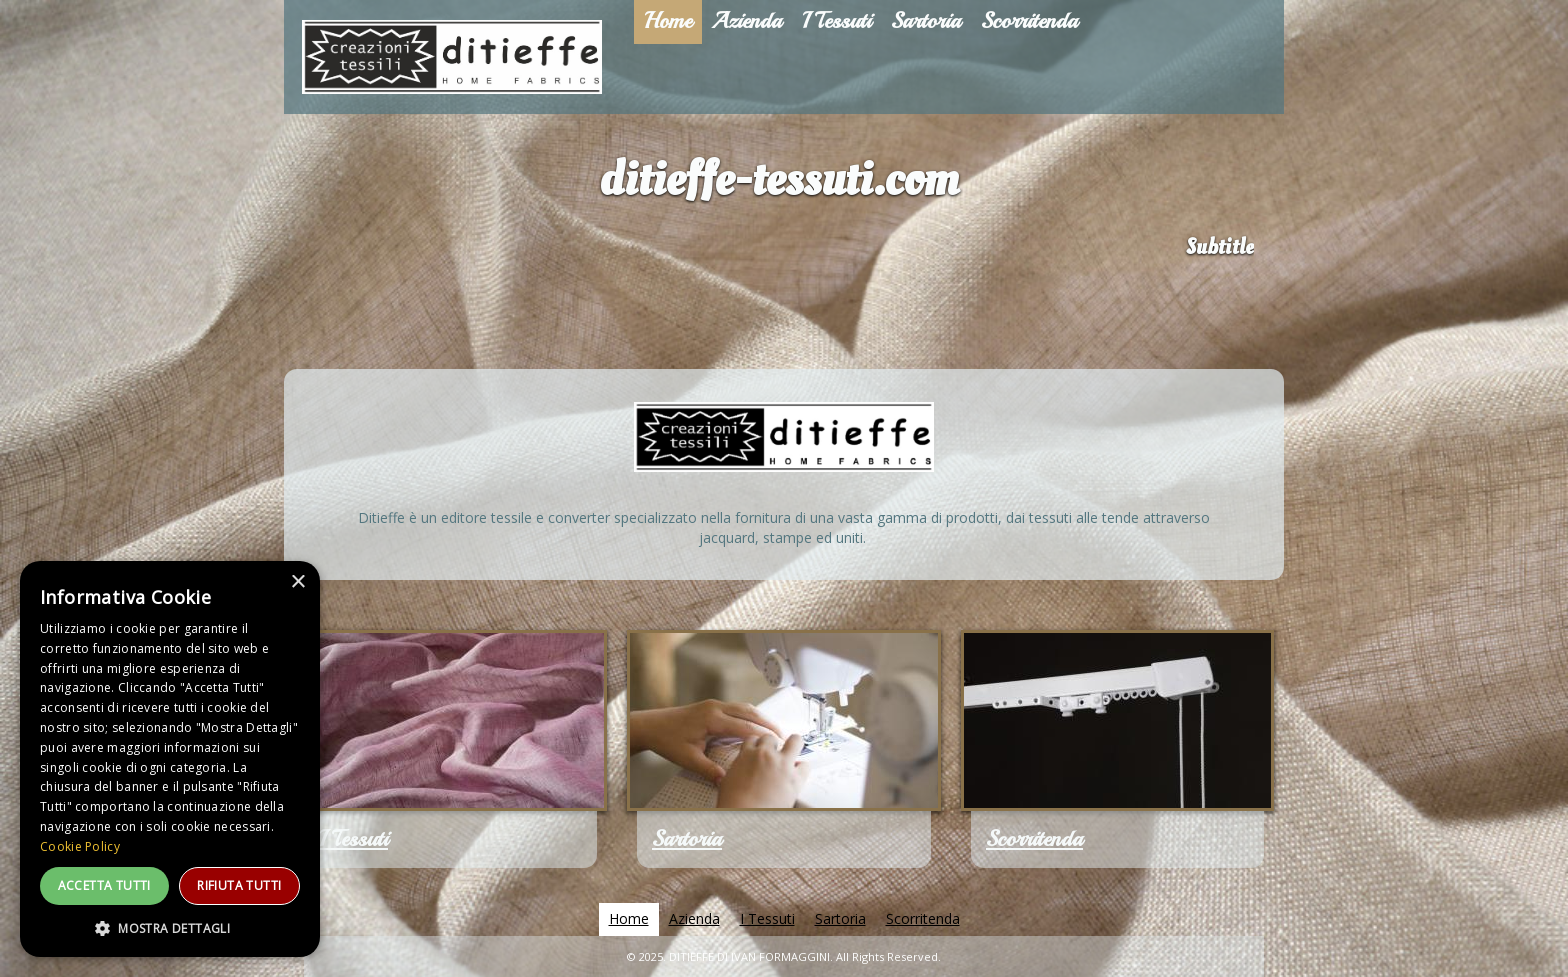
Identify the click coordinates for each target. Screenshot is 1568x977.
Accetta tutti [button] (104, 885)
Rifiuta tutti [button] (239, 885)
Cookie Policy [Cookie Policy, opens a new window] (80, 846)
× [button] (297, 582)
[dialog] (170, 759)
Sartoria (687, 839)
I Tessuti (353, 839)
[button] (170, 927)
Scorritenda (1034, 839)
